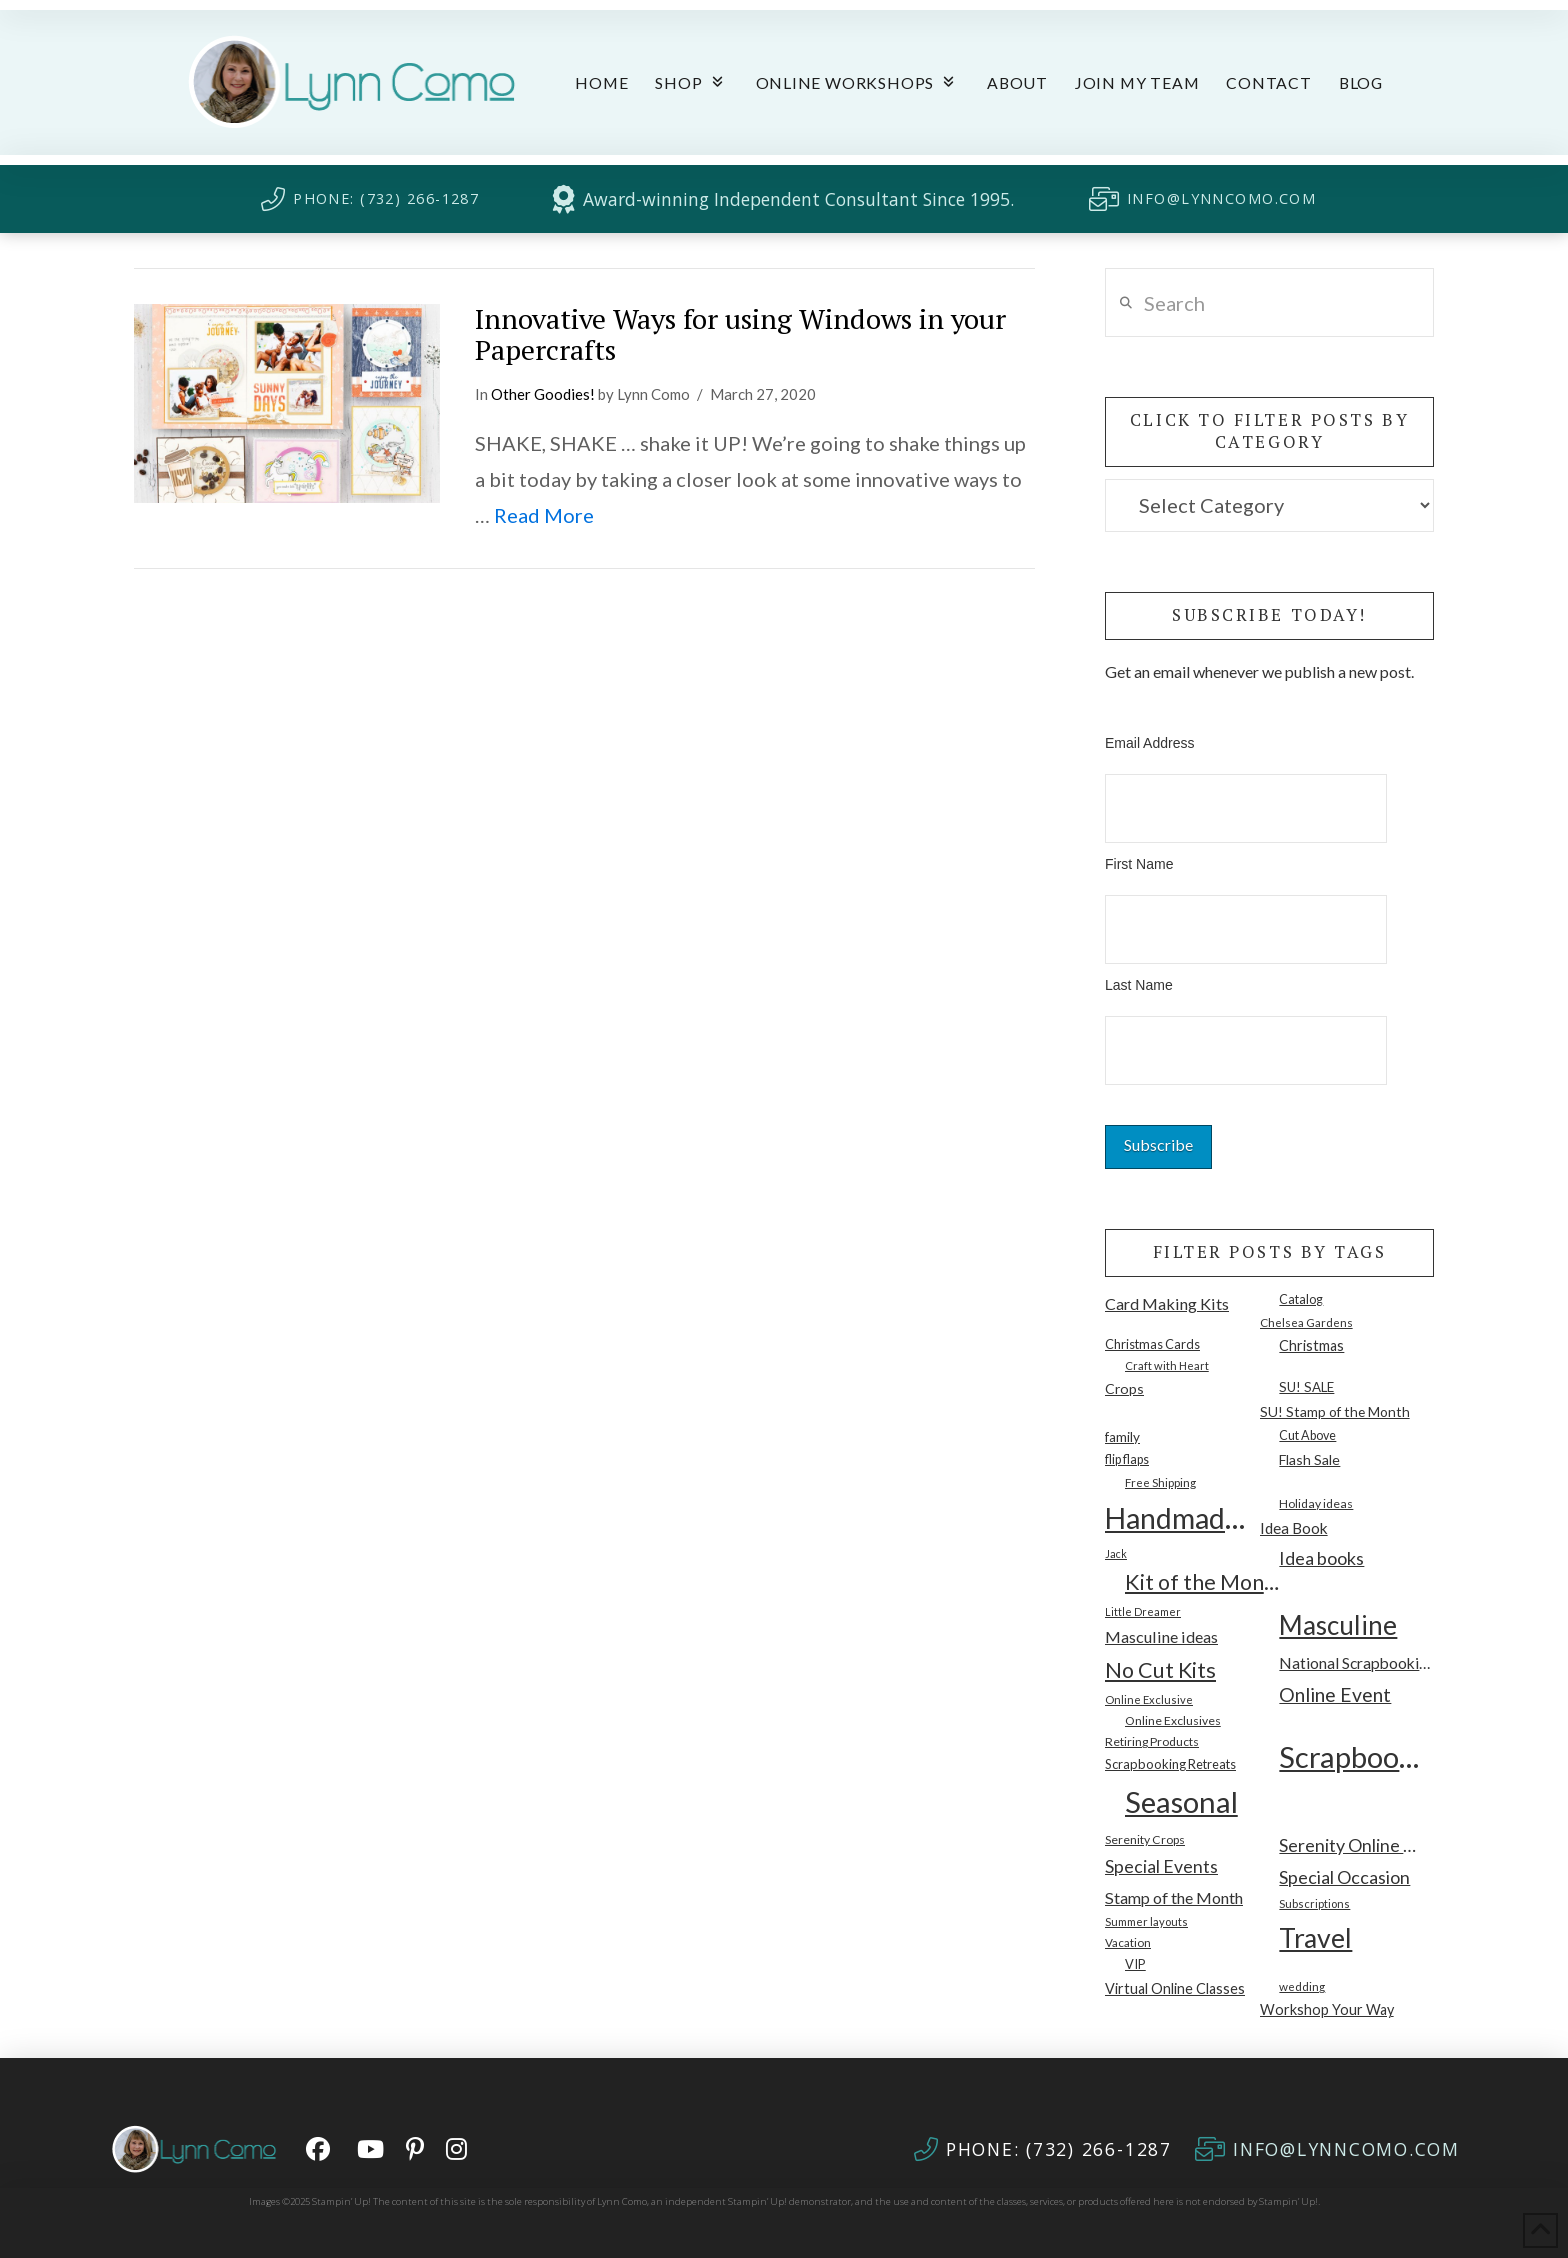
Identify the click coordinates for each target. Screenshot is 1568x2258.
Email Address (1149, 743)
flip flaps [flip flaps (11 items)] (1127, 1459)
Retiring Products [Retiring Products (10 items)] (1152, 1741)
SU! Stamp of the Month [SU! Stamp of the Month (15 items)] (1335, 1411)
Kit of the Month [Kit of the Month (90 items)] (1202, 1582)
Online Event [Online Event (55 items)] (1335, 1694)
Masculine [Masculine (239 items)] (1338, 1625)
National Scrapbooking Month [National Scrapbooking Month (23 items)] (1356, 1663)
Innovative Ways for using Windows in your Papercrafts (740, 334)
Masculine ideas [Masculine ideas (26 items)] (1161, 1636)
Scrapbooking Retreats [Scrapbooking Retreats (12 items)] (1170, 1764)
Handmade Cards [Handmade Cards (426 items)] (1182, 1518)
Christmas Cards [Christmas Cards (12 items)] (1152, 1344)
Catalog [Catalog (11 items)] (1301, 1299)
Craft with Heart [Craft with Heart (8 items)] (1167, 1365)
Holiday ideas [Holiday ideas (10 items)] (1316, 1503)
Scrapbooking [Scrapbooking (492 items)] (1356, 1756)
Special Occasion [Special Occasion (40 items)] (1344, 1877)
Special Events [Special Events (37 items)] (1161, 1866)
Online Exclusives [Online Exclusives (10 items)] (1173, 1720)
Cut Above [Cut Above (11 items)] (1307, 1435)
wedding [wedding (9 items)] (1302, 1986)
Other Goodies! (543, 394)
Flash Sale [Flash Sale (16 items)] (1309, 1459)
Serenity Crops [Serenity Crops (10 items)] (1145, 1839)
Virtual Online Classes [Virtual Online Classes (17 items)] (1175, 1988)
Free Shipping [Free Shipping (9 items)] (1160, 1482)
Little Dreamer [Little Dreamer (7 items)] (1143, 1611)
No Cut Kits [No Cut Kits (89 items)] (1160, 1670)
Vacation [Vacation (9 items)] (1128, 1942)
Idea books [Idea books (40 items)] (1321, 1558)
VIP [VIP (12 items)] (1135, 1964)
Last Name (1139, 985)
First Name (1139, 864)
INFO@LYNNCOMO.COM (1221, 198)
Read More (544, 515)
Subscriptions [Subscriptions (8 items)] (1314, 1903)
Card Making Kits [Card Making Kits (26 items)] (1167, 1303)
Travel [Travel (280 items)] (1315, 1938)
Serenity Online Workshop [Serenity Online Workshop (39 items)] (1356, 1845)
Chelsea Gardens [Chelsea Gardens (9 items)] (1306, 1322)
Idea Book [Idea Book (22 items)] (1294, 1528)
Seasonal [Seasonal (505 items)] (1181, 1801)
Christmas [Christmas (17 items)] (1311, 1345)
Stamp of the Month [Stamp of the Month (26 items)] (1174, 1897)
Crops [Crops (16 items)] (1124, 1388)
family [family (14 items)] (1122, 1437)
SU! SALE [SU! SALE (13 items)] (1306, 1387)
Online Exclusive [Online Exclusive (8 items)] (1149, 1699)
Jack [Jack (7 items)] (1116, 1553)
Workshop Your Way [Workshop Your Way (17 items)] (1327, 2009)
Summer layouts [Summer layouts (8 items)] (1146, 1921)
